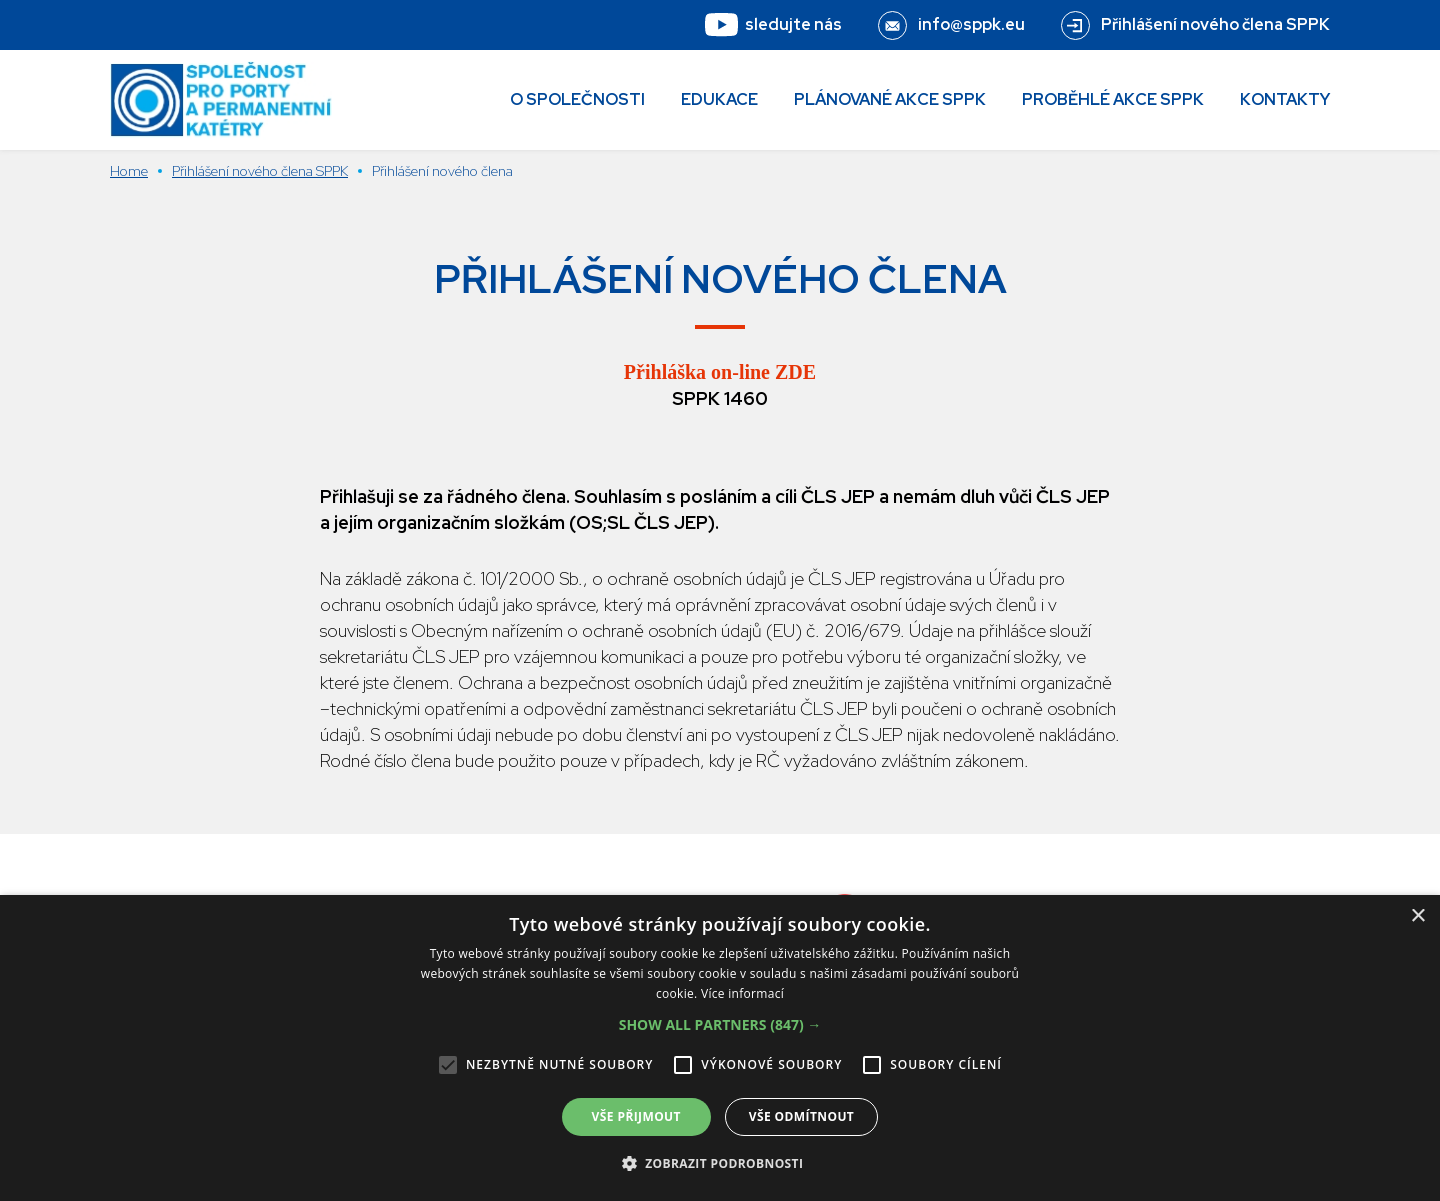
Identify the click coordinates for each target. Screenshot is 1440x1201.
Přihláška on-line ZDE (720, 372)
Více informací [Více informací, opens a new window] (742, 993)
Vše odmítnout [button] (801, 1116)
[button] (720, 1025)
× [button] (1417, 916)
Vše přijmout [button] (636, 1116)
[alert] (720, 1048)
